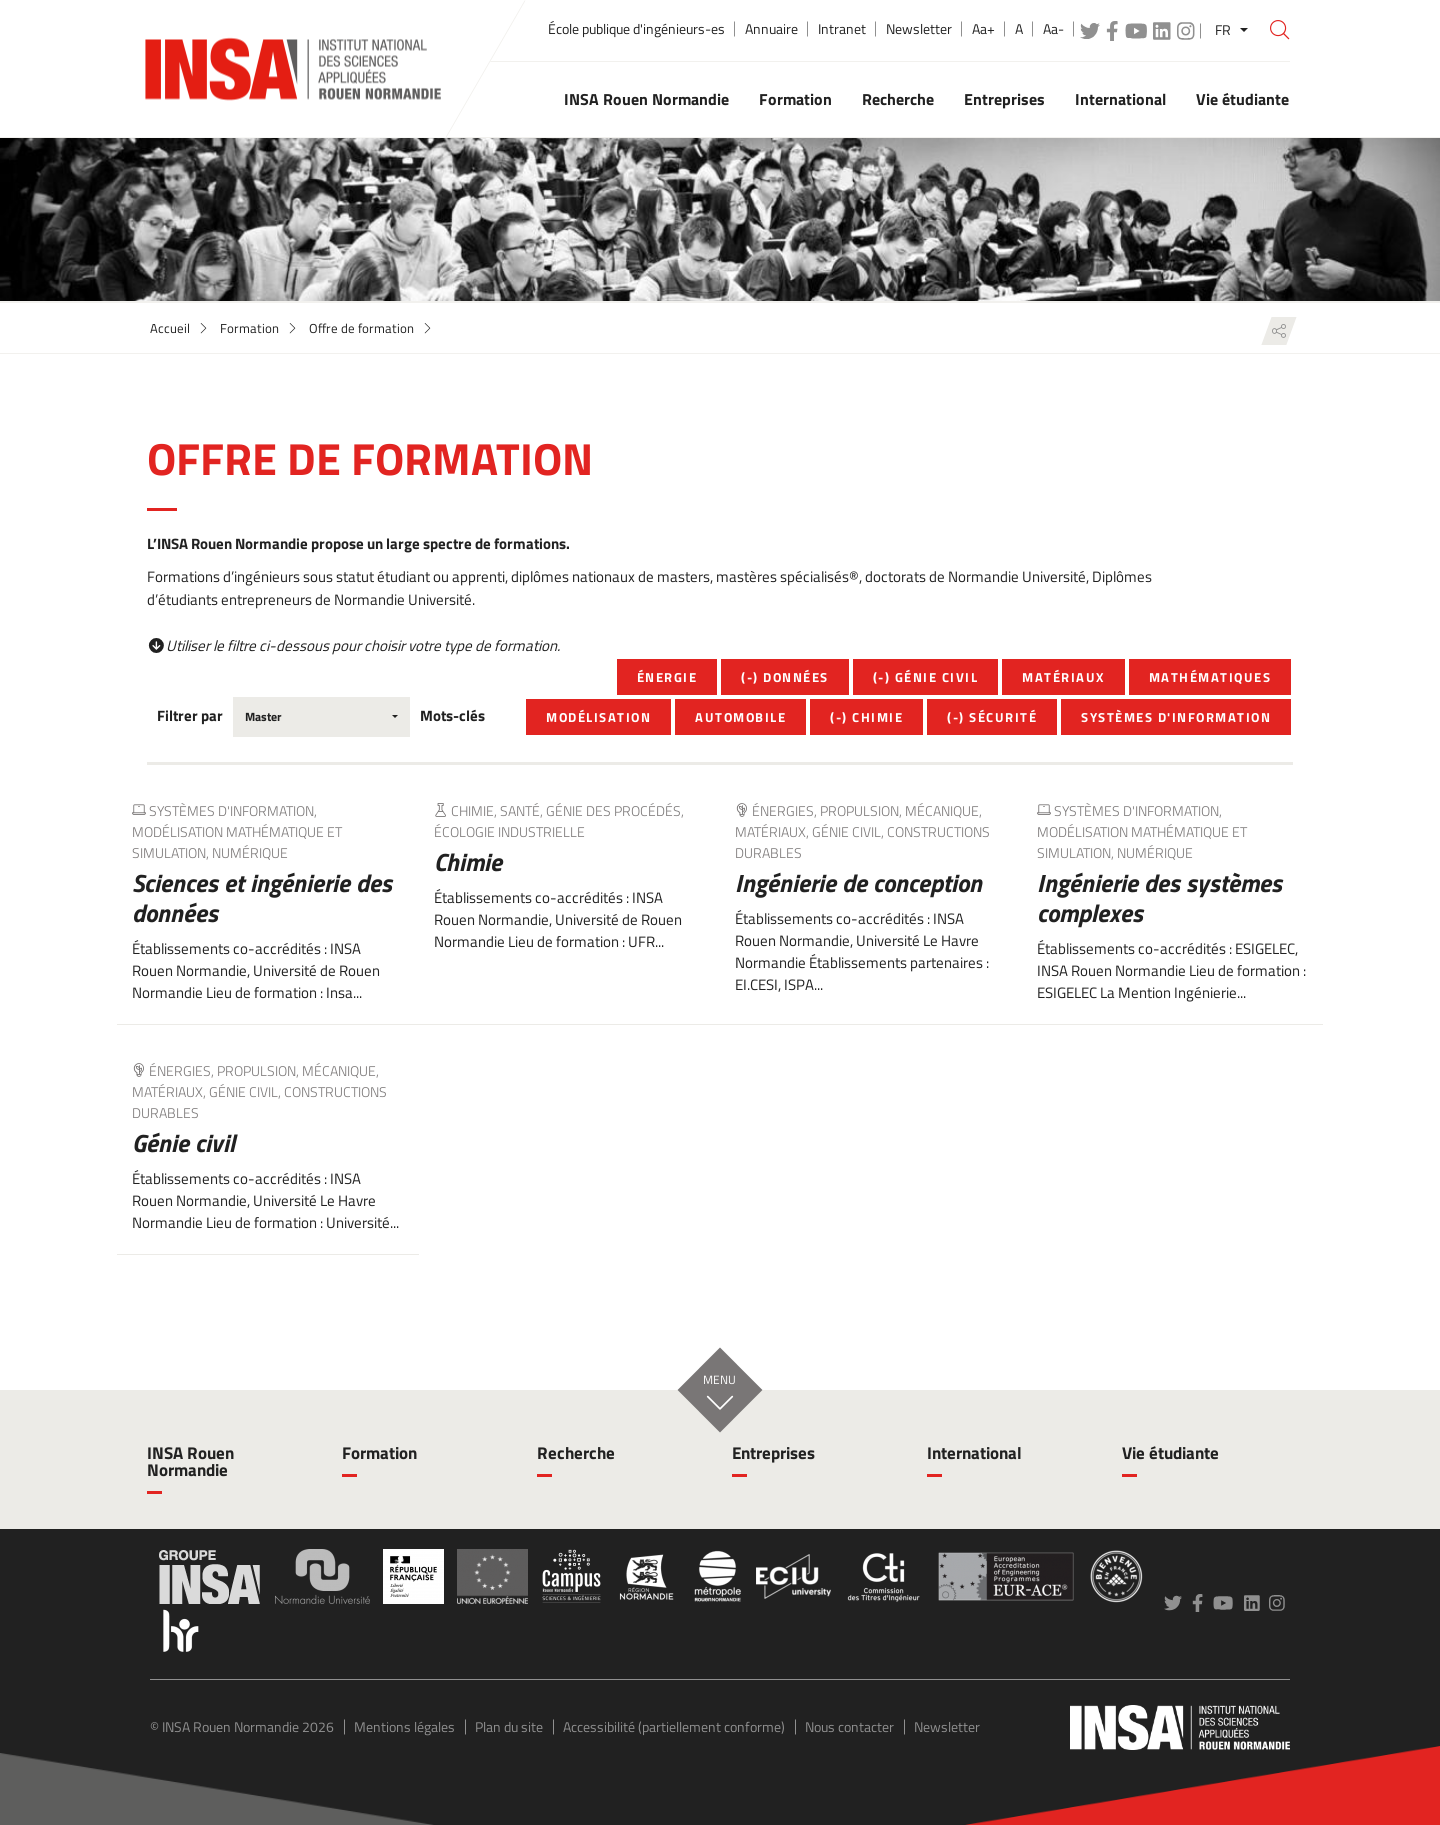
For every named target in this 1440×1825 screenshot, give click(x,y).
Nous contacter (849, 1726)
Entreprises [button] (1004, 99)
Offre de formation (361, 328)
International (974, 1453)
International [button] (1120, 99)
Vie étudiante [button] (1242, 99)
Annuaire (771, 29)
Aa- (1053, 29)
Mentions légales (404, 1726)
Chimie (468, 862)
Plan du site (509, 1726)
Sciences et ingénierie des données (262, 898)
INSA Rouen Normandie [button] (646, 99)
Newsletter (919, 29)
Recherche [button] (898, 99)
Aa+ (983, 29)
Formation (249, 328)
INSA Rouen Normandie (190, 1461)
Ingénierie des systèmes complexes (1159, 898)
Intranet (842, 29)
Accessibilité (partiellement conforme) (674, 1726)
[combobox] (321, 717)
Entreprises (773, 1453)
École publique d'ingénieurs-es (636, 29)
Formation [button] (795, 99)
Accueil (170, 328)
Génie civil (183, 1143)
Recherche (576, 1453)
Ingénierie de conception (858, 883)
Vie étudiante (1170, 1453)
